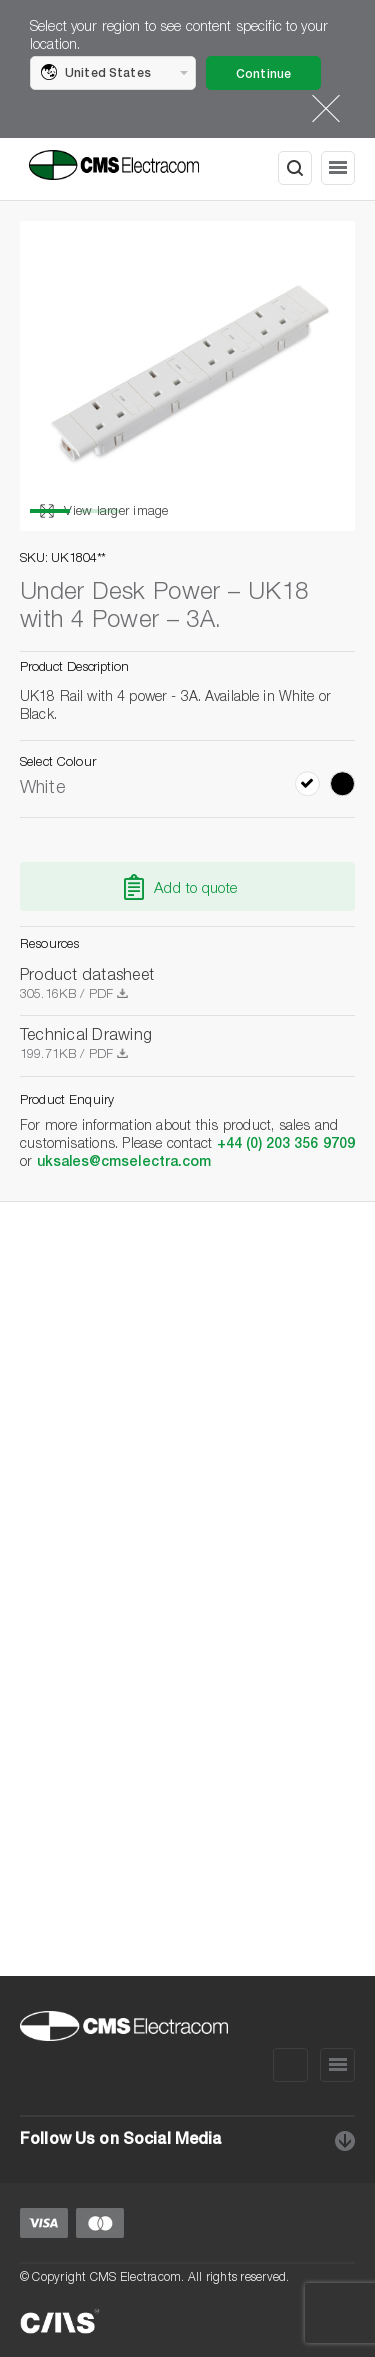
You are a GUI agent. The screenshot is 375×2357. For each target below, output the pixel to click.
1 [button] (50, 511)
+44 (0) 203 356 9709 (286, 1145)
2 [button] (100, 511)
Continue (263, 75)
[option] (187, 376)
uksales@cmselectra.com (124, 1163)
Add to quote (195, 889)
